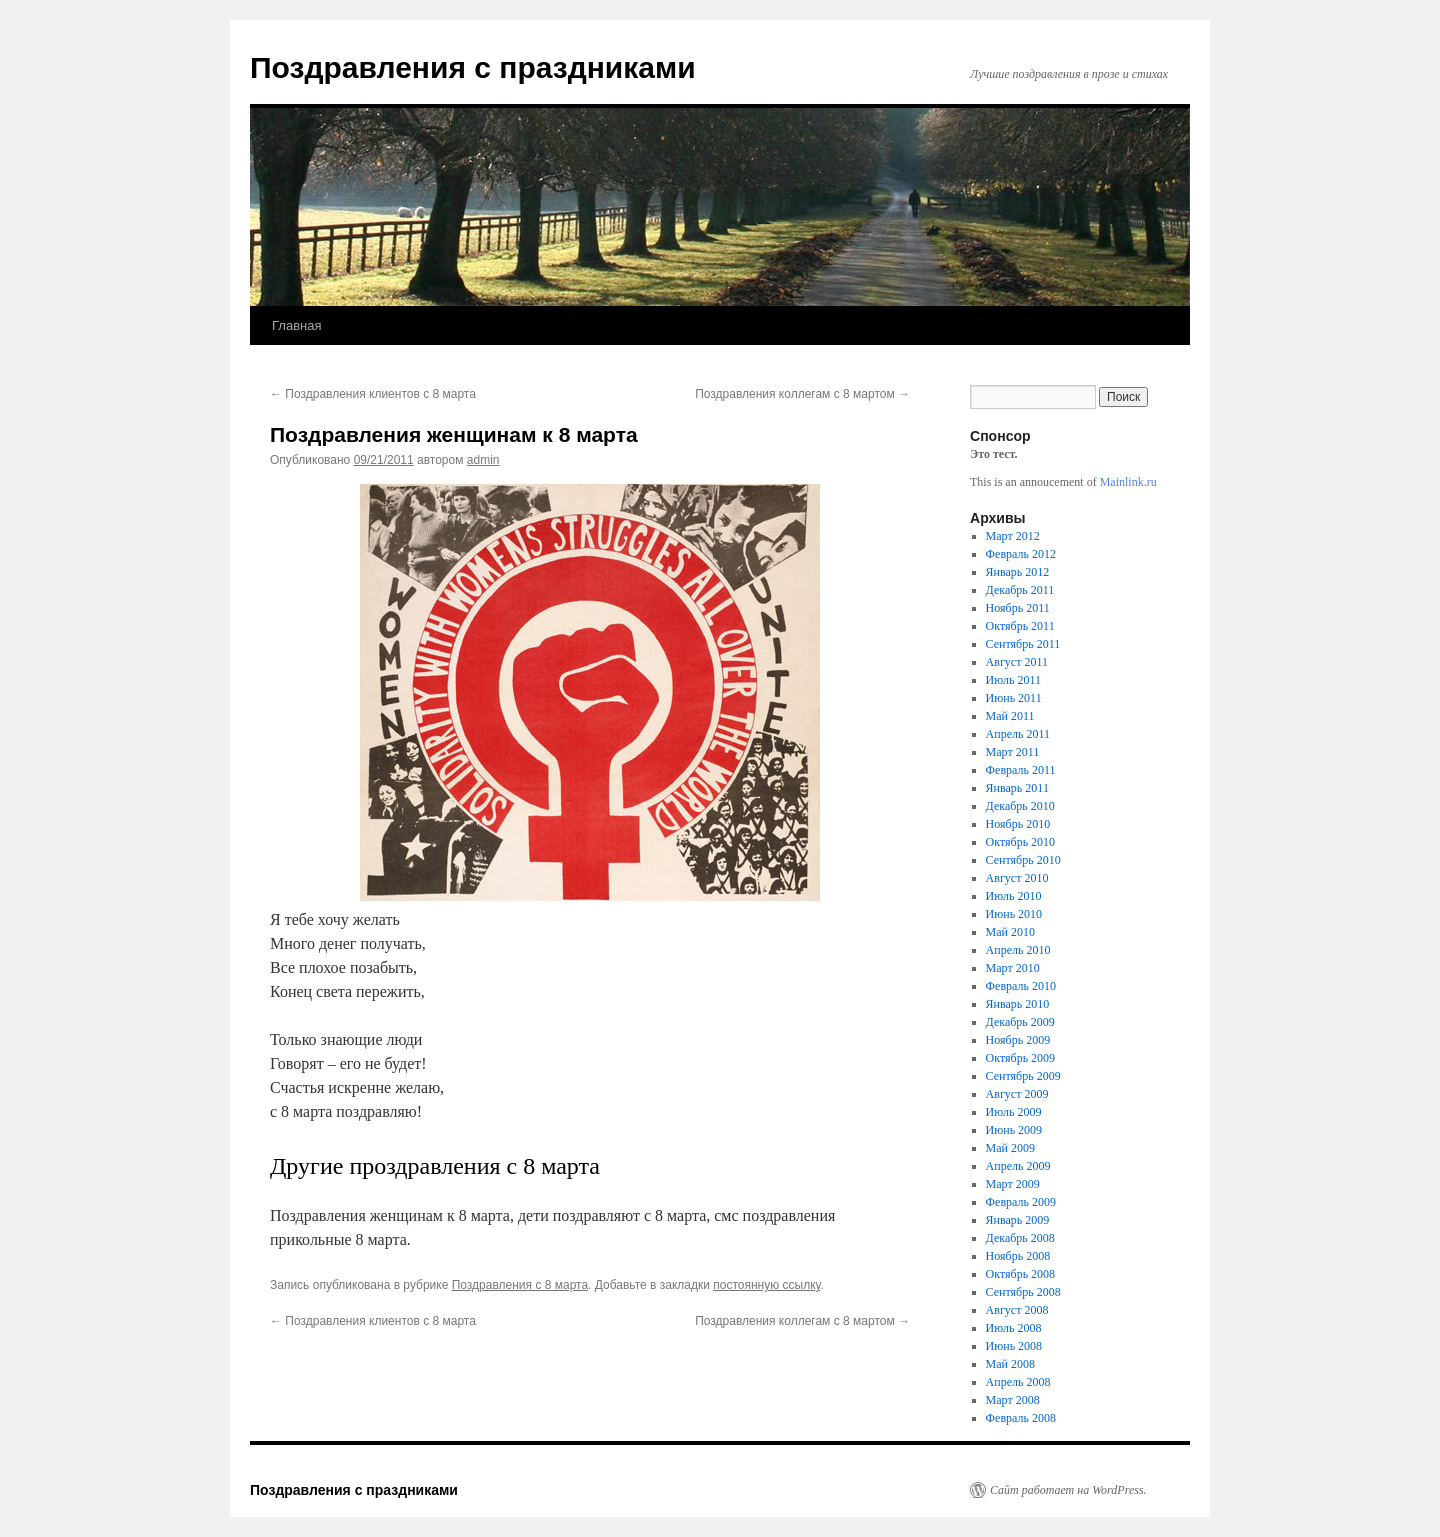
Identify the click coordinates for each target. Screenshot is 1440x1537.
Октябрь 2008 (1021, 1274)
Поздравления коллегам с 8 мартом (802, 394)
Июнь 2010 (1014, 914)
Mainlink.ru (1128, 482)
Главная (296, 325)
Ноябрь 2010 (1018, 824)
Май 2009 (1010, 1148)
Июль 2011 (1013, 680)
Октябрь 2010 (1021, 842)
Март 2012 (1013, 536)
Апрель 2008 (1018, 1382)
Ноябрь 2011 (1018, 608)
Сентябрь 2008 (1023, 1292)
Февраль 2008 (1021, 1418)
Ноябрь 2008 (1018, 1256)
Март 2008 (1013, 1400)
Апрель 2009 (1018, 1166)
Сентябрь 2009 (1023, 1076)
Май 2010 (1010, 932)
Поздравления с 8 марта (520, 1285)
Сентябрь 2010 (1023, 860)
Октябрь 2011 (1020, 626)
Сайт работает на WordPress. (1068, 1490)
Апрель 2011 (1018, 734)
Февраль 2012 (1021, 554)
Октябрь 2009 (1021, 1058)
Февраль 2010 (1021, 986)
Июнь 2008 (1014, 1346)
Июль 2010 (1014, 896)
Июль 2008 (1014, 1328)
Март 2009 (1013, 1184)
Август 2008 (1017, 1310)
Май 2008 (1010, 1364)
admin (483, 460)
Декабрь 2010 (1020, 806)
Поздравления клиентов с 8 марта (373, 394)
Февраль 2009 (1021, 1202)
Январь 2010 (1018, 1004)
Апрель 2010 (1018, 950)
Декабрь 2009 (1020, 1022)
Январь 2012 (1018, 572)
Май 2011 (1010, 716)
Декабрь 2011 (1020, 590)
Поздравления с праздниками (473, 67)
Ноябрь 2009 (1018, 1040)
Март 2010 (1013, 968)
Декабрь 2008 (1020, 1238)
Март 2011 (1013, 752)
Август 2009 (1017, 1094)
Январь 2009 (1018, 1220)
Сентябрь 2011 (1023, 644)
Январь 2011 (1017, 788)
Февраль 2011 (1021, 770)
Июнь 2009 (1014, 1130)
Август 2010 (1017, 878)
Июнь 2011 (1014, 698)
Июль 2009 (1014, 1112)
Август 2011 (1017, 662)
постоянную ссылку (766, 1285)
